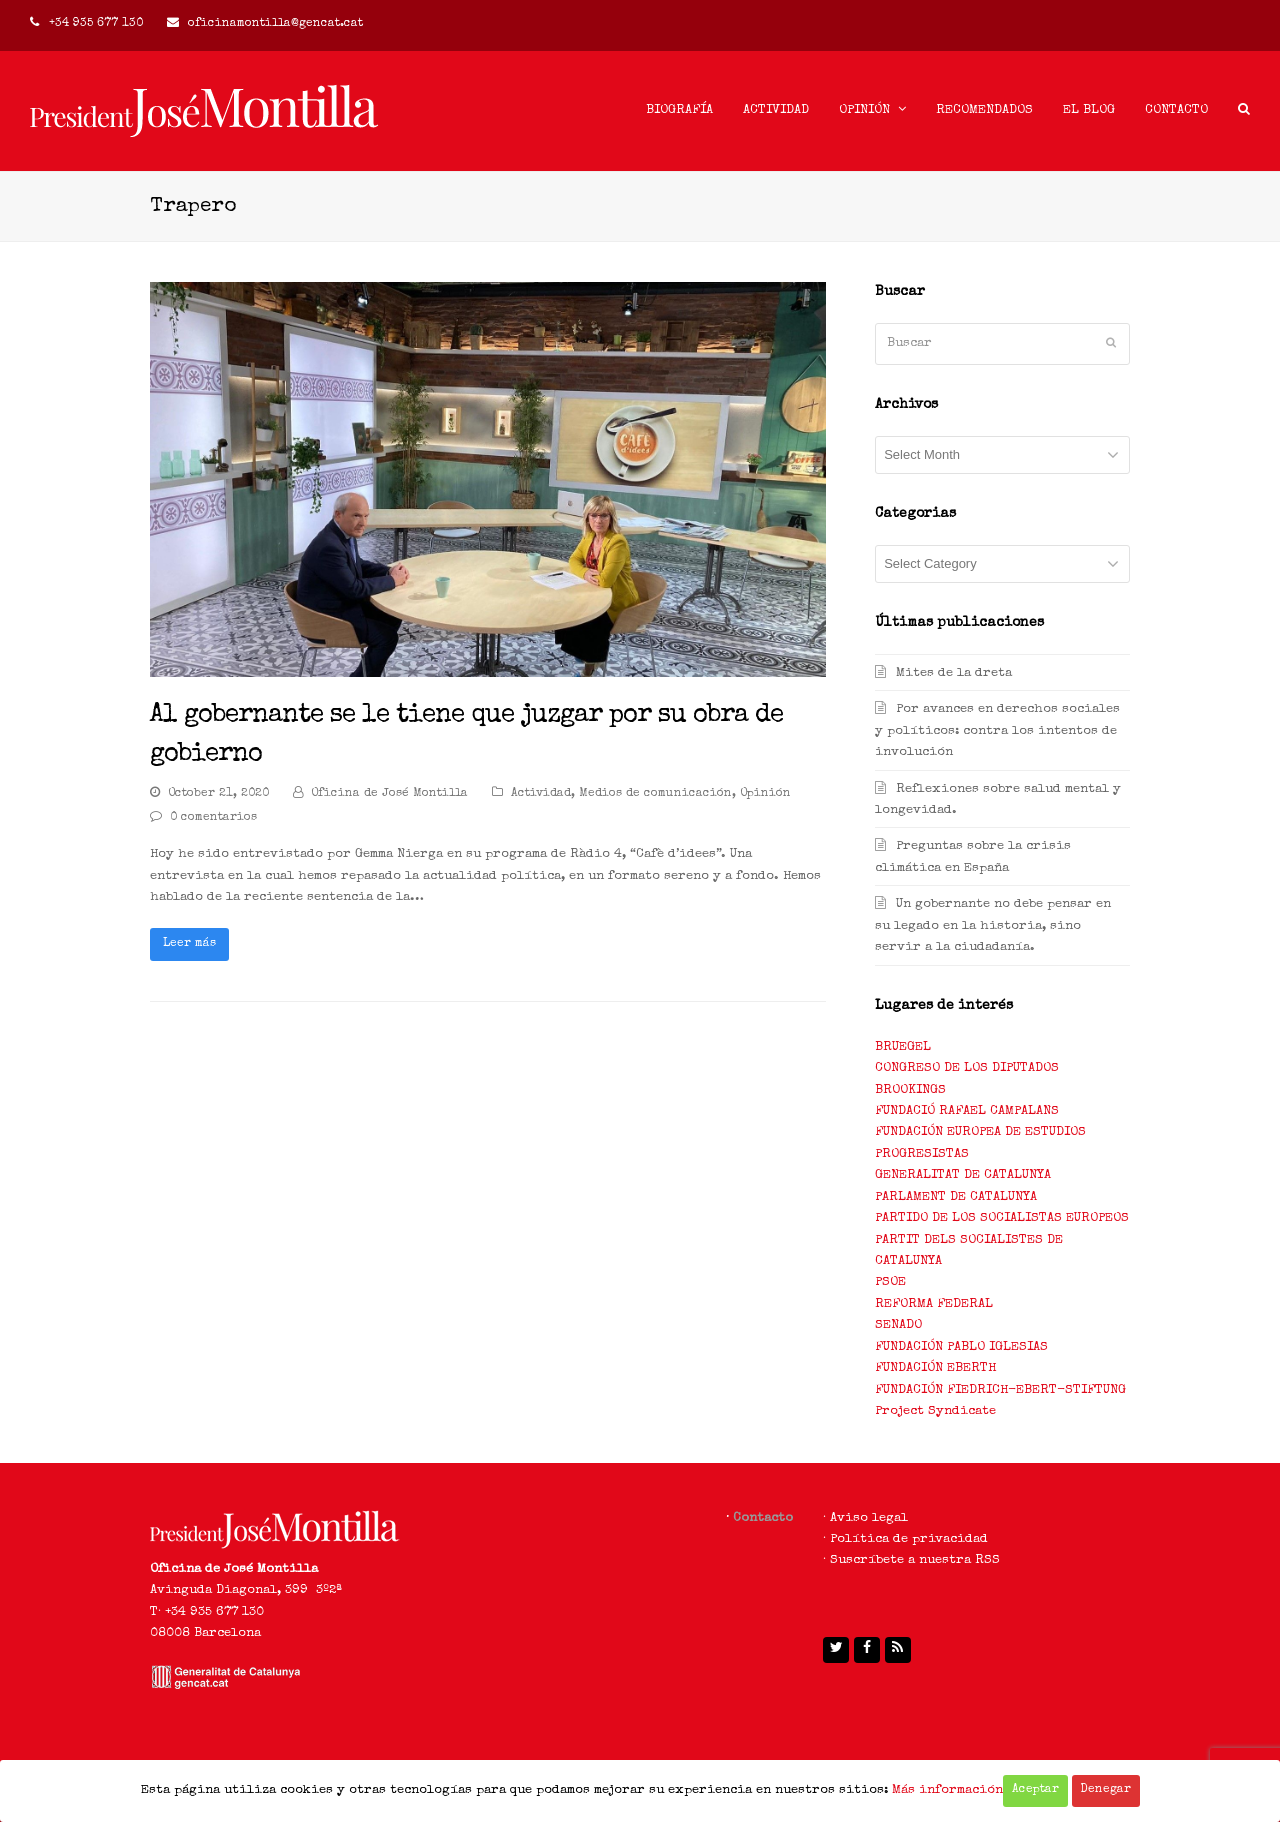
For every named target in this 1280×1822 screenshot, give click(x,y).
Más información (947, 1790)
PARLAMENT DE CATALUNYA (956, 1197)
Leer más (189, 944)
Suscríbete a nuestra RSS (915, 1560)
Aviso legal (869, 1518)
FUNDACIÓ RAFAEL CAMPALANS (967, 1111)
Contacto (763, 1518)
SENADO (898, 1325)
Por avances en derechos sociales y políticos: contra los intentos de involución (997, 731)
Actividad (541, 794)
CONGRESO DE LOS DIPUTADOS (967, 1068)
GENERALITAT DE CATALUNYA (963, 1175)
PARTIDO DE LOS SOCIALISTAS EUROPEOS (1002, 1218)
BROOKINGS (910, 1090)
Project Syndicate (935, 1411)
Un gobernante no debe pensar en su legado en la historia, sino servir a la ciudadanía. (993, 926)
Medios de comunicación (655, 794)
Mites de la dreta (954, 673)
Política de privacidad (909, 1539)
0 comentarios (213, 818)
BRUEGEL (903, 1047)
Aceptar (1035, 1790)
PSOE (890, 1282)
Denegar (1106, 1790)
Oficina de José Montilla (389, 794)
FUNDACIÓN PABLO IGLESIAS (961, 1347)
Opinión (765, 794)
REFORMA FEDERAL (934, 1304)
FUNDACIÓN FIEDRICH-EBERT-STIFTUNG (1000, 1390)
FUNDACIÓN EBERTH (935, 1368)
